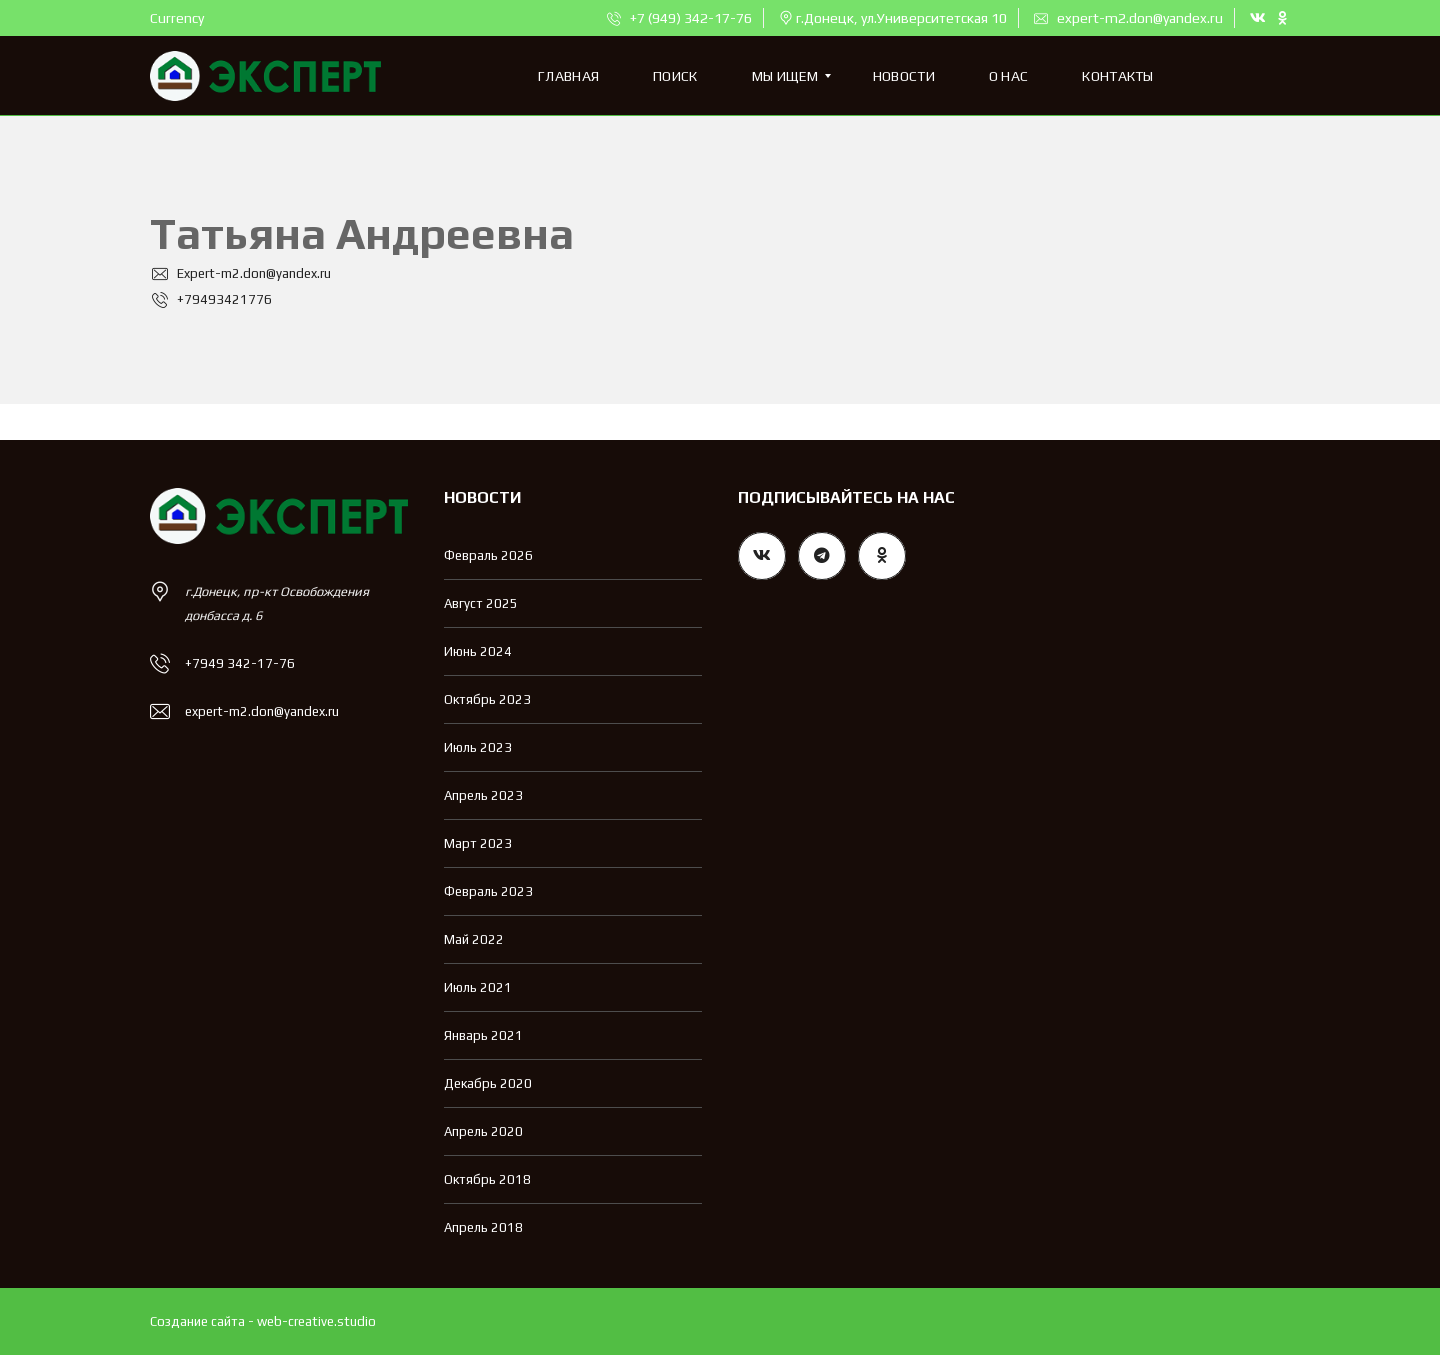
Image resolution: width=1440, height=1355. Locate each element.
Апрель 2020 (483, 1131)
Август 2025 (481, 603)
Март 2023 (478, 843)
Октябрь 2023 (487, 699)
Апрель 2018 (483, 1227)
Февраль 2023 (488, 891)
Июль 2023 (478, 747)
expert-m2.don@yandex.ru (1128, 18)
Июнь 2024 (478, 651)
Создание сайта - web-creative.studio (263, 1321)
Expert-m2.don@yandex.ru (240, 273)
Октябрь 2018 (487, 1179)
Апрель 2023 (483, 795)
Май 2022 (474, 939)
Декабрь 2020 (488, 1083)
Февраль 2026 (488, 555)
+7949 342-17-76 (240, 663)
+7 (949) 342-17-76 (679, 18)
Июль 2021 (478, 987)
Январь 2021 (483, 1035)
